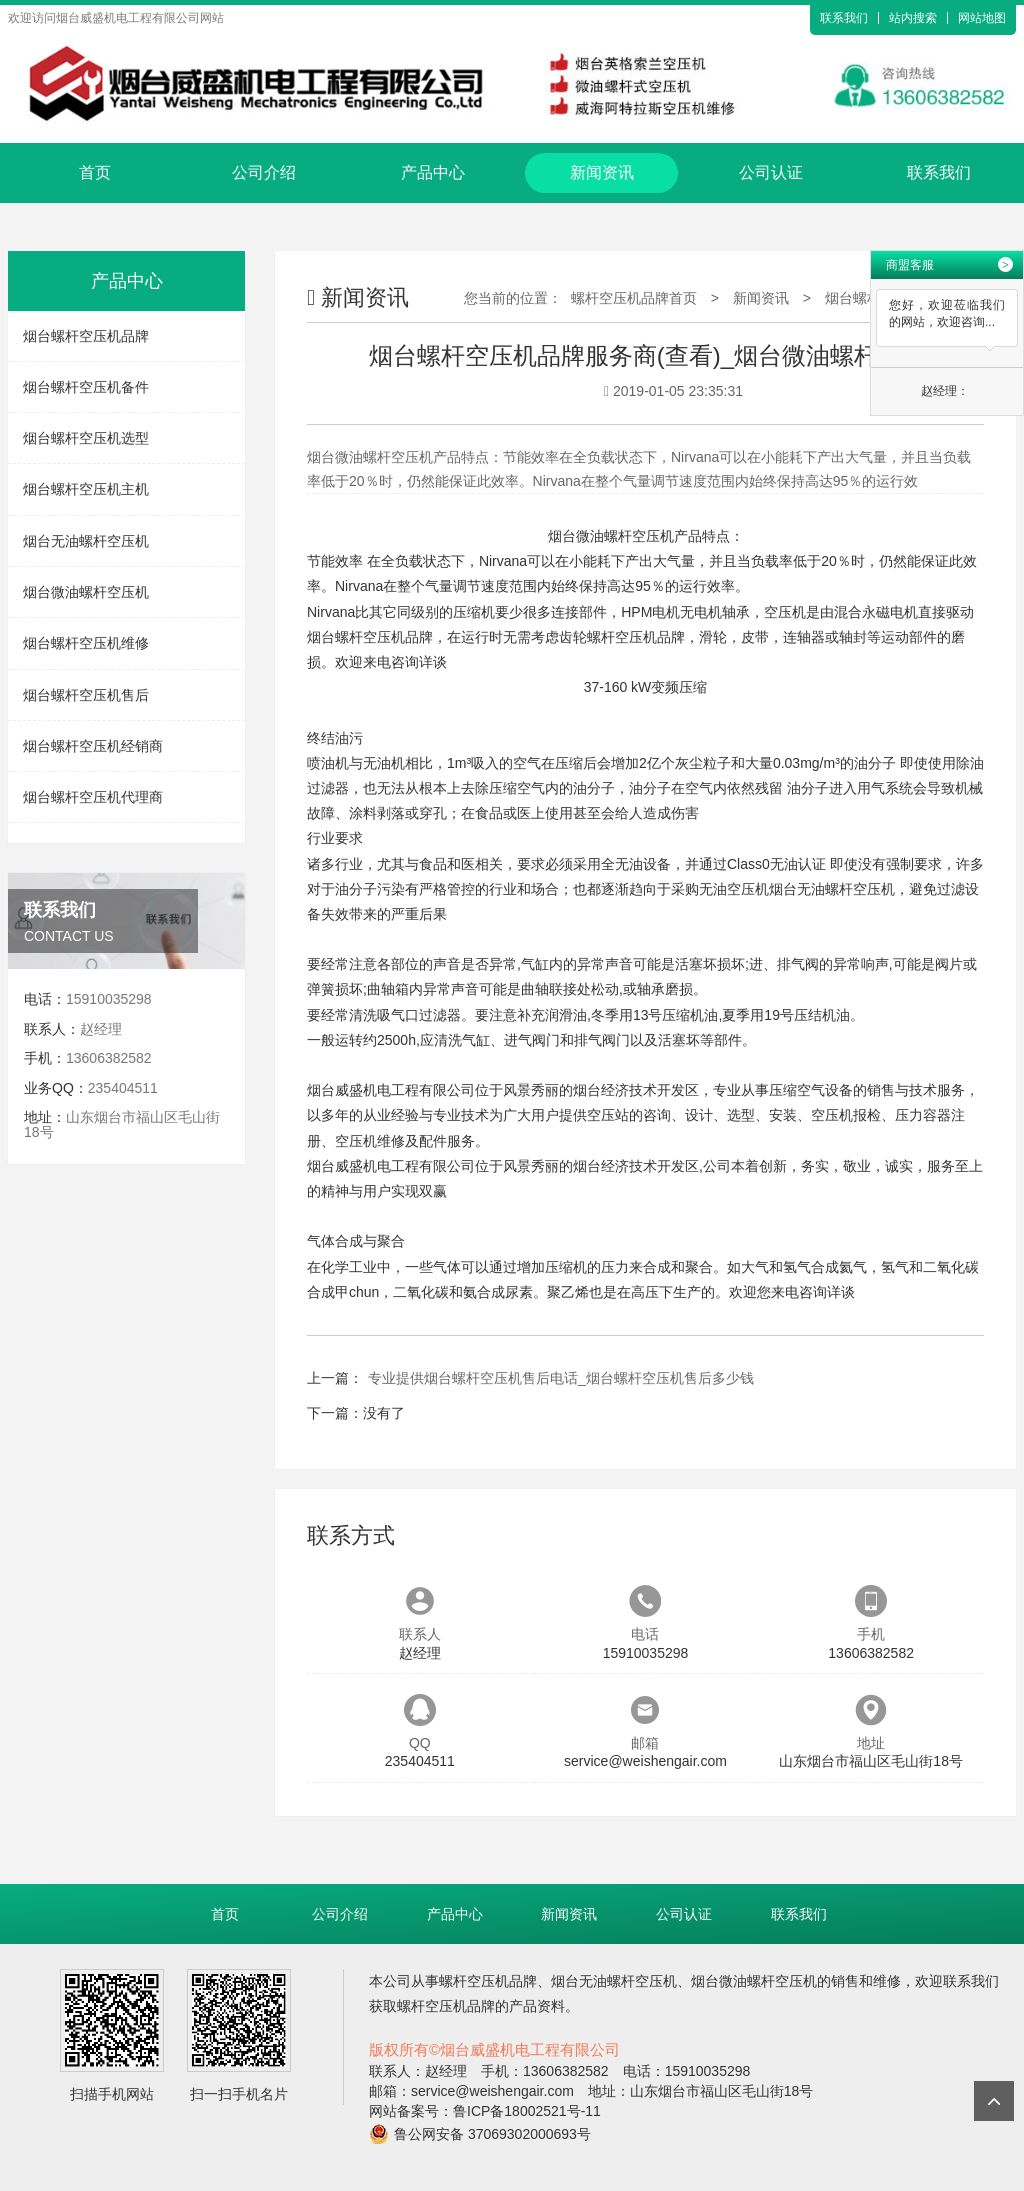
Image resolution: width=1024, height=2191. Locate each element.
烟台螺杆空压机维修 (86, 643)
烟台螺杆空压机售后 (86, 695)
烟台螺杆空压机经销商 (93, 746)
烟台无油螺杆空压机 (86, 541)
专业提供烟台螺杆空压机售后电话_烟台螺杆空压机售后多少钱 (561, 1378)
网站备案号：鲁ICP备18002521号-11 (485, 2111)
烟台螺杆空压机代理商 (93, 797)
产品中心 (433, 172)
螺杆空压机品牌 (636, 637)
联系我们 (844, 18)
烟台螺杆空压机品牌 (86, 336)
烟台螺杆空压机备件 (86, 387)
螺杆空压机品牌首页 (634, 298)
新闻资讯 (602, 172)
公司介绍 (264, 172)
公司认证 (771, 172)
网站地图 (982, 18)
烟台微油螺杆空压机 (86, 592)
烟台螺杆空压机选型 (86, 438)
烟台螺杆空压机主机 (86, 489)
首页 (95, 172)
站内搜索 (913, 18)
